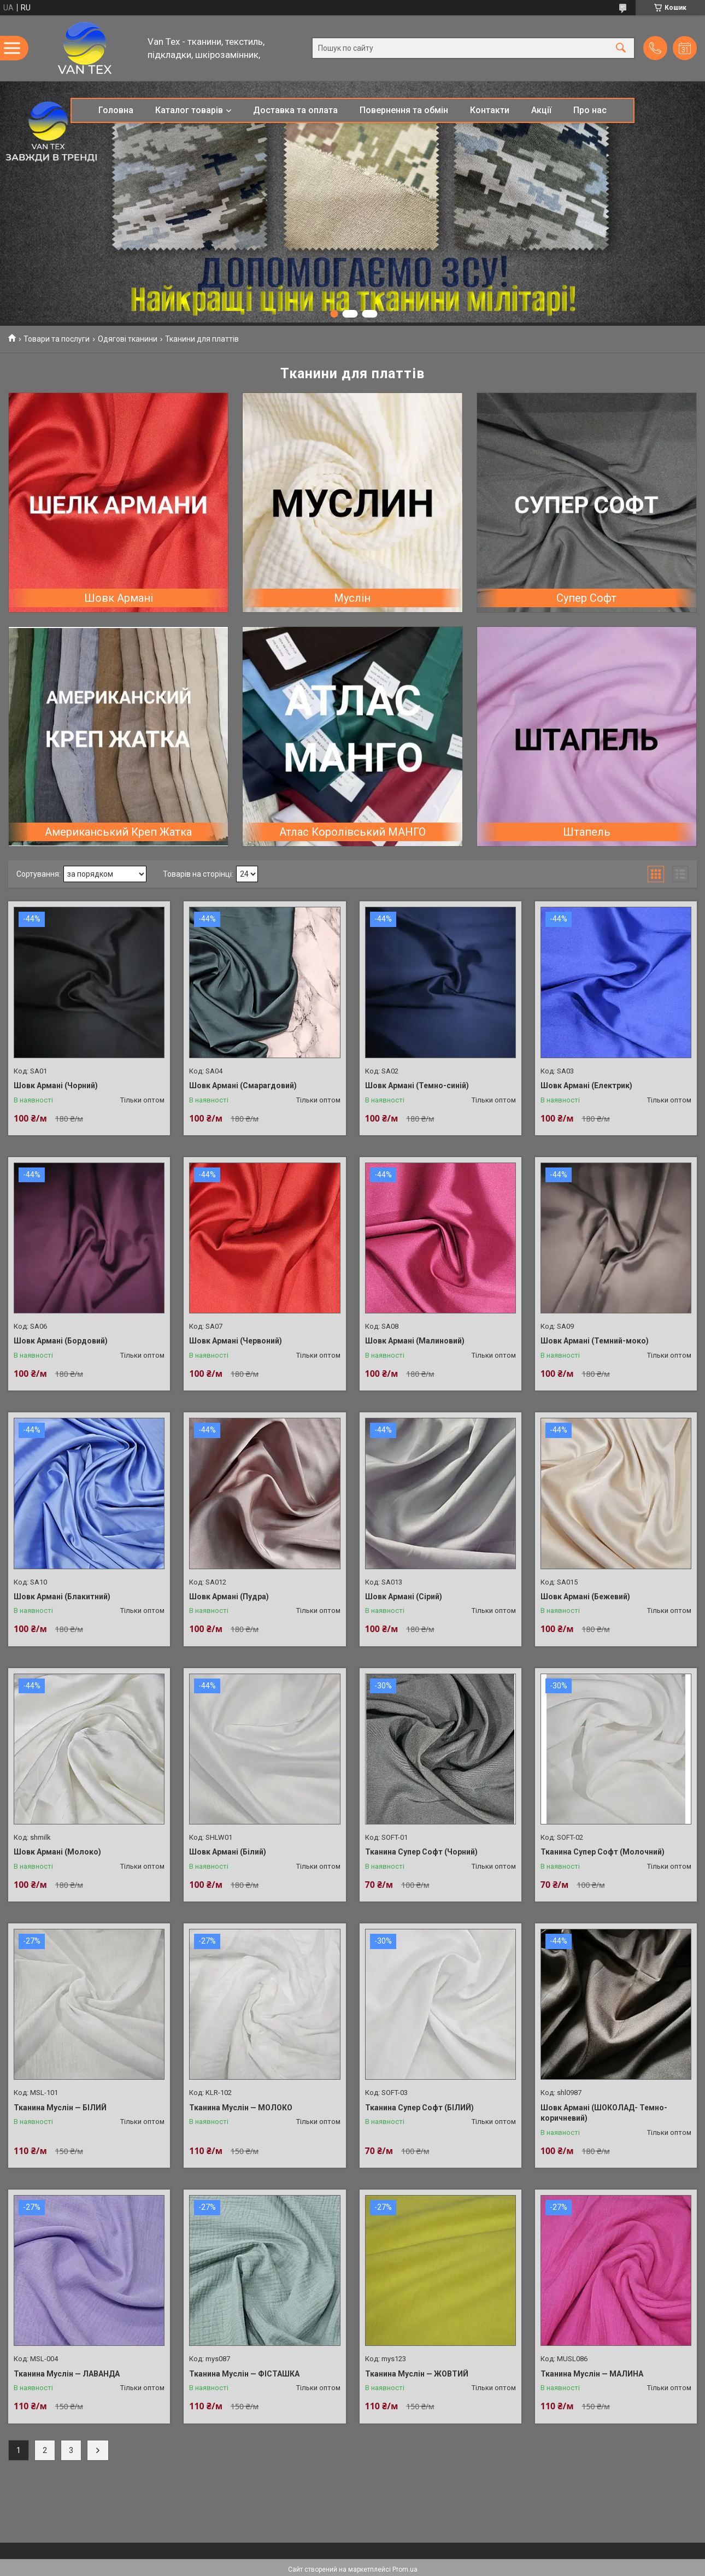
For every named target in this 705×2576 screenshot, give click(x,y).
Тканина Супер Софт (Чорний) (421, 1851)
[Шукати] (621, 48)
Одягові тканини (127, 339)
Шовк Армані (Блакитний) (62, 1596)
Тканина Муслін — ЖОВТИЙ (416, 2373)
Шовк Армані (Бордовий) (61, 1340)
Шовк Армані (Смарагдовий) (243, 1085)
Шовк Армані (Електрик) (586, 1085)
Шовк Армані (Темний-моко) (594, 1340)
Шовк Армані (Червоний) (235, 1340)
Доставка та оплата (295, 110)
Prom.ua (405, 2569)
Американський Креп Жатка (118, 831)
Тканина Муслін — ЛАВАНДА (67, 2373)
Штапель (586, 831)
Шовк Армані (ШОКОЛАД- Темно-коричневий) (603, 2113)
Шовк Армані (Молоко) (57, 1851)
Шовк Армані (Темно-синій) (417, 1085)
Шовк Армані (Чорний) (56, 1085)
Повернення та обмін (404, 110)
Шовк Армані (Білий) (227, 1851)
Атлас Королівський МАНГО (352, 831)
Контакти (489, 110)
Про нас (590, 110)
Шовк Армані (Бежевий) (585, 1596)
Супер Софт (586, 598)
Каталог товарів (189, 110)
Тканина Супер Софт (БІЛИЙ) (419, 2107)
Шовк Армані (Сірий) (403, 1596)
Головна (115, 110)
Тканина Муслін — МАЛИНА (591, 2373)
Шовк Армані (118, 598)
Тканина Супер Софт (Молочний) (602, 1851)
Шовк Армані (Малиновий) (415, 1340)
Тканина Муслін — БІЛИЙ (60, 2107)
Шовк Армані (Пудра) (229, 1596)
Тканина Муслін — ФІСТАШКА (244, 2373)
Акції (541, 110)
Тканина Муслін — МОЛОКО (240, 2107)
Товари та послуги (57, 339)
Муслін (352, 598)
